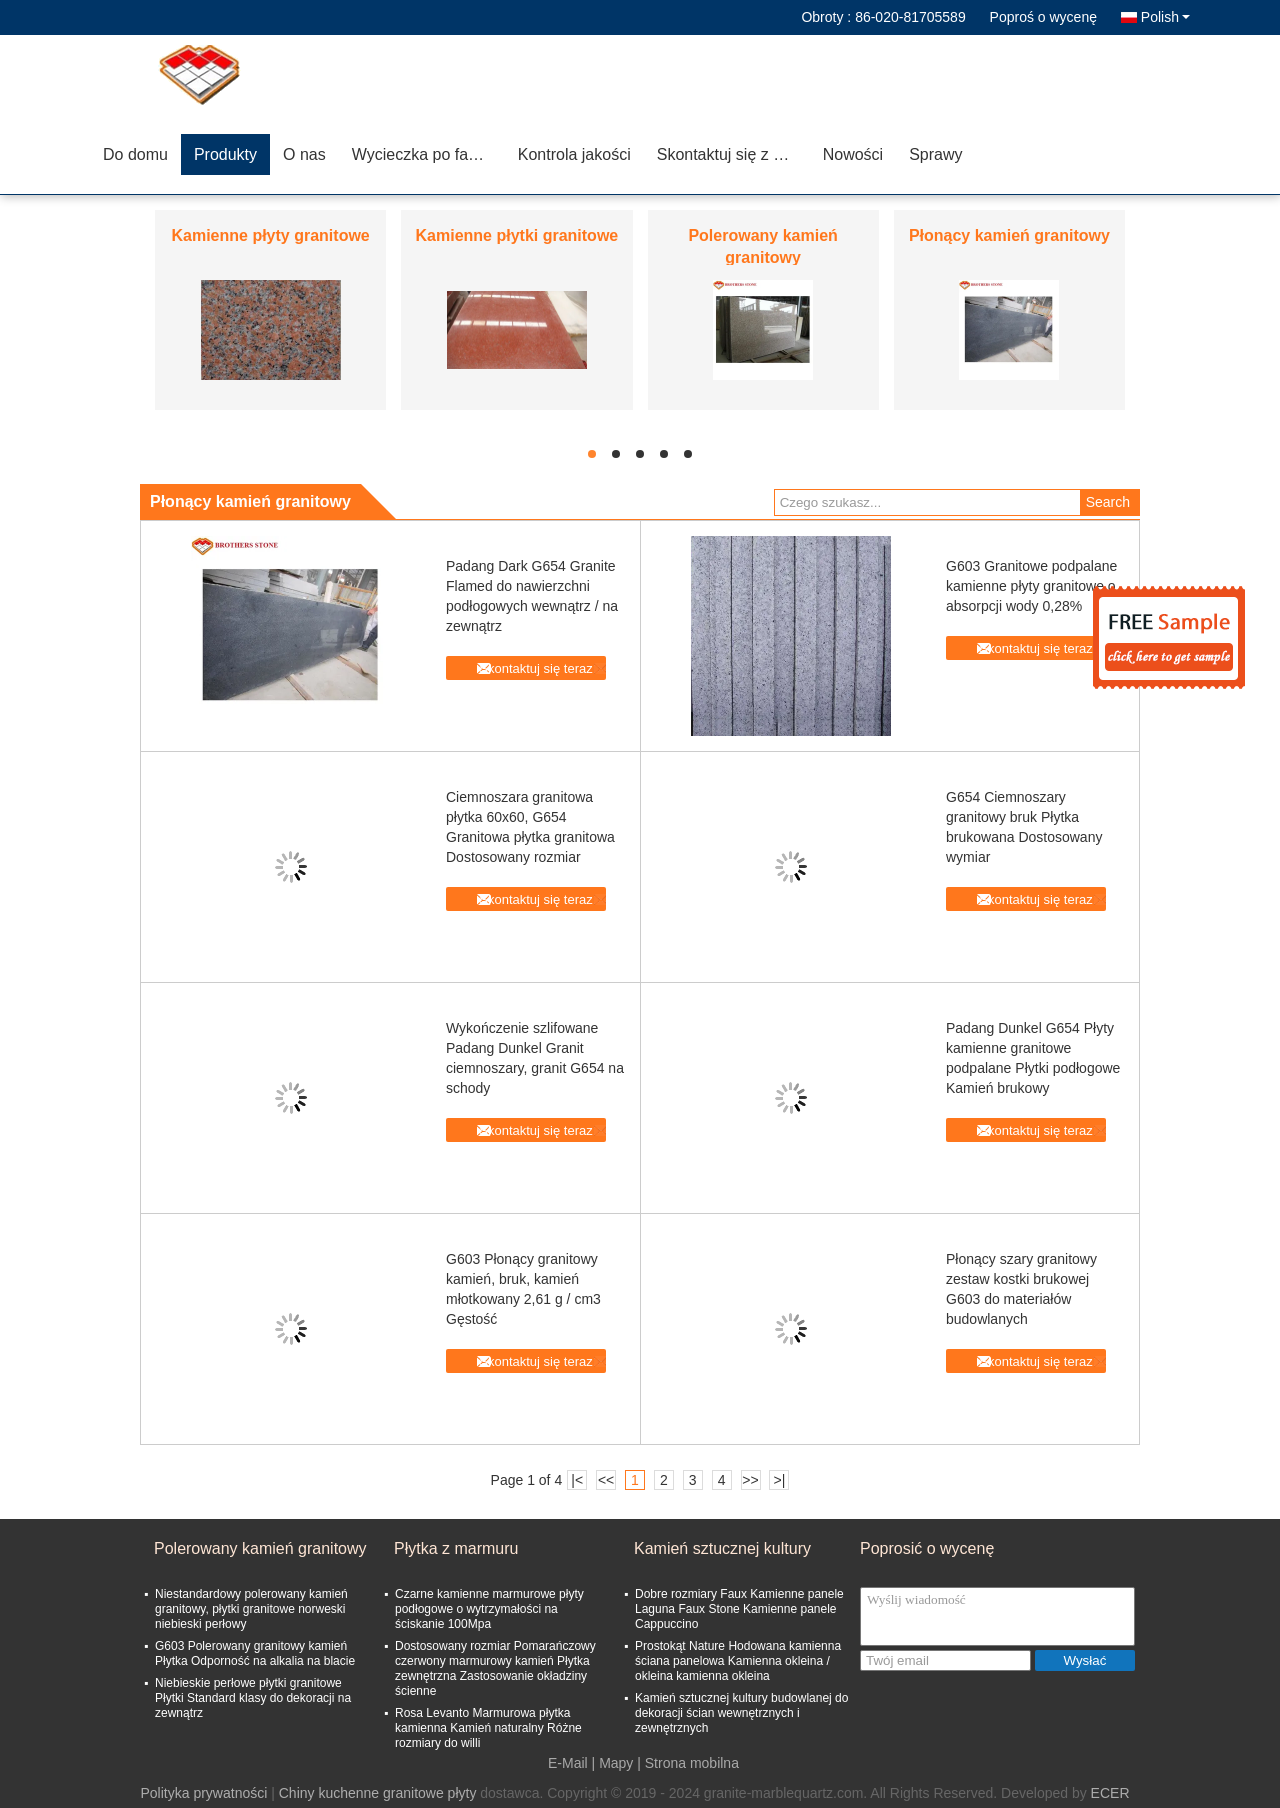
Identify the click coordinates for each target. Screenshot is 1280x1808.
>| (780, 1480)
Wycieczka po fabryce (428, 154)
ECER (1110, 1793)
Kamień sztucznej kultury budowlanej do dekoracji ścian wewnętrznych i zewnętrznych (741, 1713)
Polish (1165, 17)
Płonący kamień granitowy (1009, 235)
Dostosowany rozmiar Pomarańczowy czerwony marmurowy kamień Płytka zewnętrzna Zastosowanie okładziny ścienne (495, 1668)
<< (606, 1480)
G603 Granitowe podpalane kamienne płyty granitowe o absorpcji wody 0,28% (1031, 586)
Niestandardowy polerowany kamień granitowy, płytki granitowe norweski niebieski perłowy (251, 1609)
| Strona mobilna (688, 1763)
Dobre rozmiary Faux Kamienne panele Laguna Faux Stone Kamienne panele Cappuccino (739, 1609)
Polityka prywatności (203, 1793)
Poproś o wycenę (1043, 17)
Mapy (616, 1763)
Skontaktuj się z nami (732, 154)
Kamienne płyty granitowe (270, 235)
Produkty (225, 154)
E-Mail (568, 1763)
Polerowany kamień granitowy (260, 1548)
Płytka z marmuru (456, 1548)
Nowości (853, 154)
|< (577, 1480)
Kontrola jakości (574, 154)
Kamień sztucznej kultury (722, 1548)
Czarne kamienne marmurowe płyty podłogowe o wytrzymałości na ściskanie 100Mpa (489, 1609)
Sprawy (935, 154)
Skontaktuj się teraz (535, 668)
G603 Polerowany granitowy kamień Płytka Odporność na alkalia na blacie (255, 1653)
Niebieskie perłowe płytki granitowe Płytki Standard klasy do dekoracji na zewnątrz (253, 1698)
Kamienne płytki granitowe (517, 235)
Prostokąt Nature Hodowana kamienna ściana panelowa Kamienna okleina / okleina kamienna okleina (738, 1661)
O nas (304, 154)
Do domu (135, 154)
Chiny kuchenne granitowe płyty (378, 1793)
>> (750, 1480)
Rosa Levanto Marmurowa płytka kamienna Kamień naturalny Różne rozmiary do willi (488, 1728)
